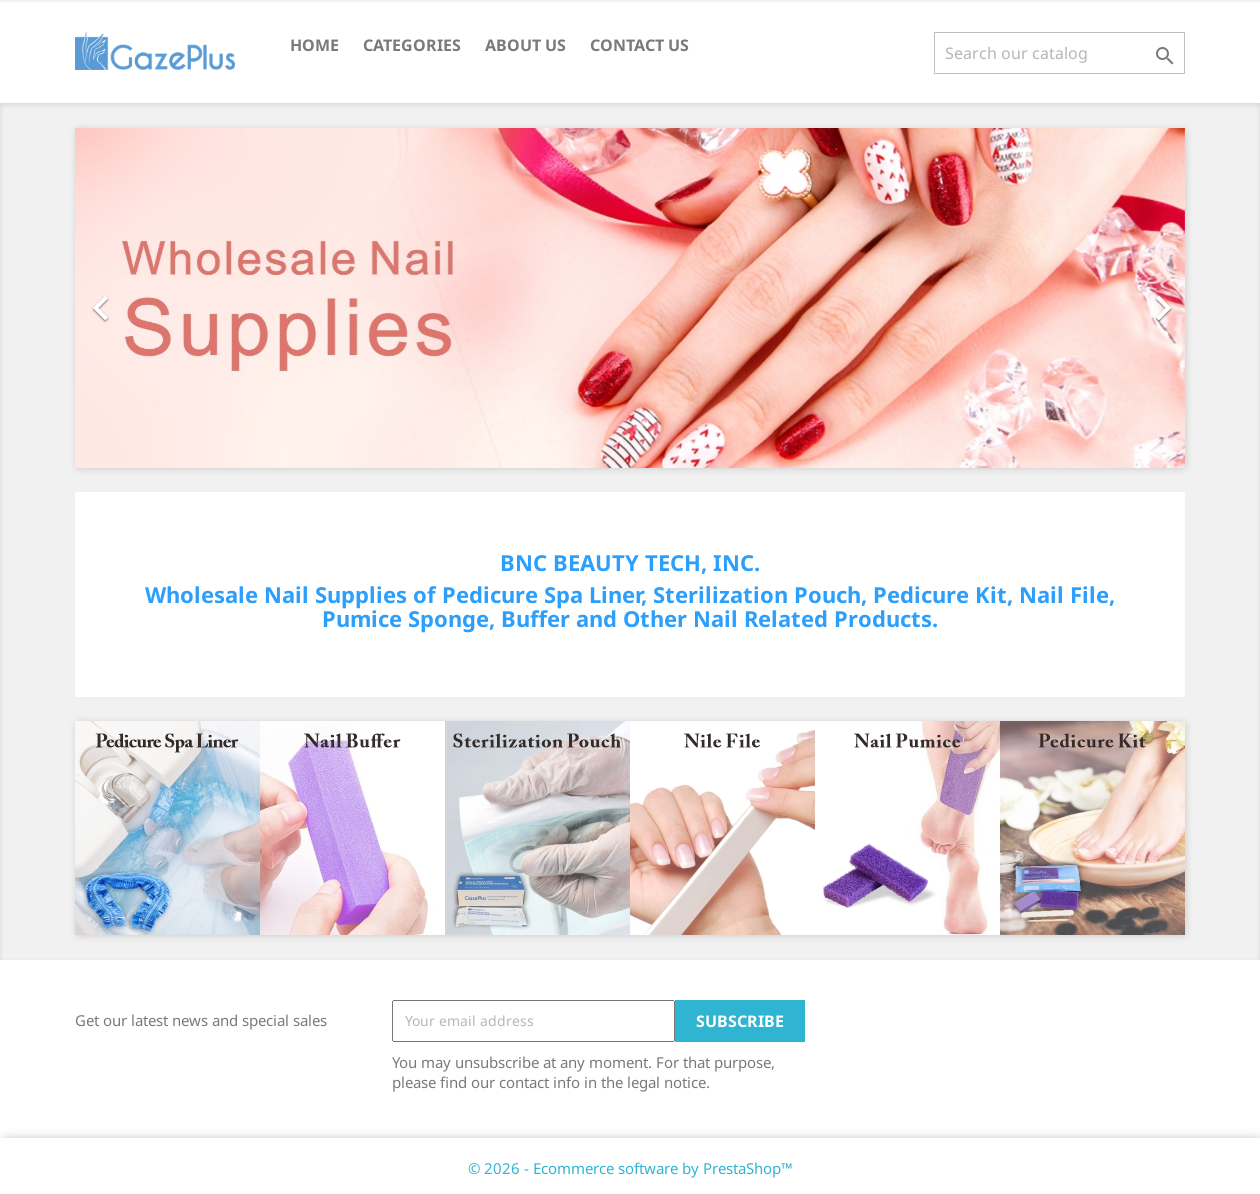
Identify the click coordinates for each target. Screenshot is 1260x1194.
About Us (525, 45)
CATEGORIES (412, 45)
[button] (158, 298)
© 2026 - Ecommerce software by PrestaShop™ (630, 1168)
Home (314, 45)
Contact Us (639, 45)
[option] (630, 298)
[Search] (1059, 53)
